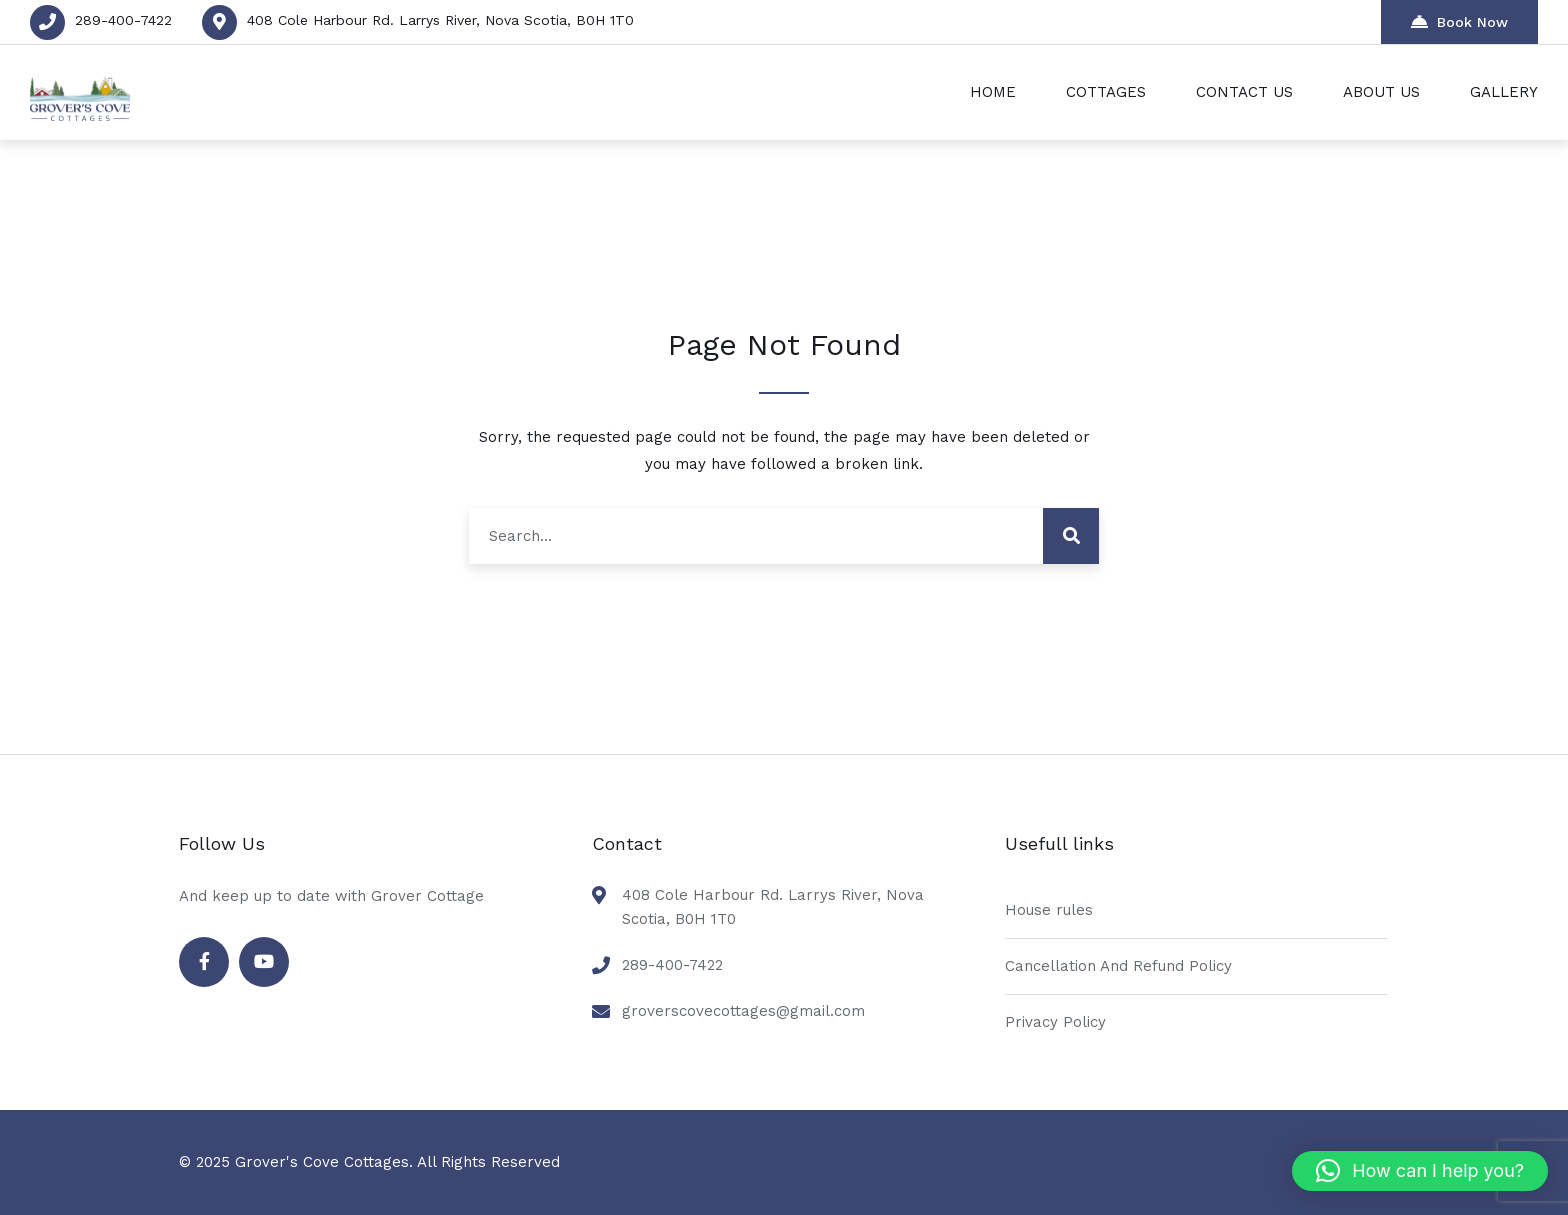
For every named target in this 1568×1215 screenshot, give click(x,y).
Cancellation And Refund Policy (1118, 966)
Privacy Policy (1055, 1022)
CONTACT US (1244, 92)
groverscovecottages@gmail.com (743, 1011)
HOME (993, 92)
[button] (1420, 1171)
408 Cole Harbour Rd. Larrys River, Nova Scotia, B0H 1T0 (440, 20)
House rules (1049, 910)
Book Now (1459, 21)
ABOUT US (1381, 92)
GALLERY (1504, 92)
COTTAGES (1106, 92)
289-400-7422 (123, 20)
